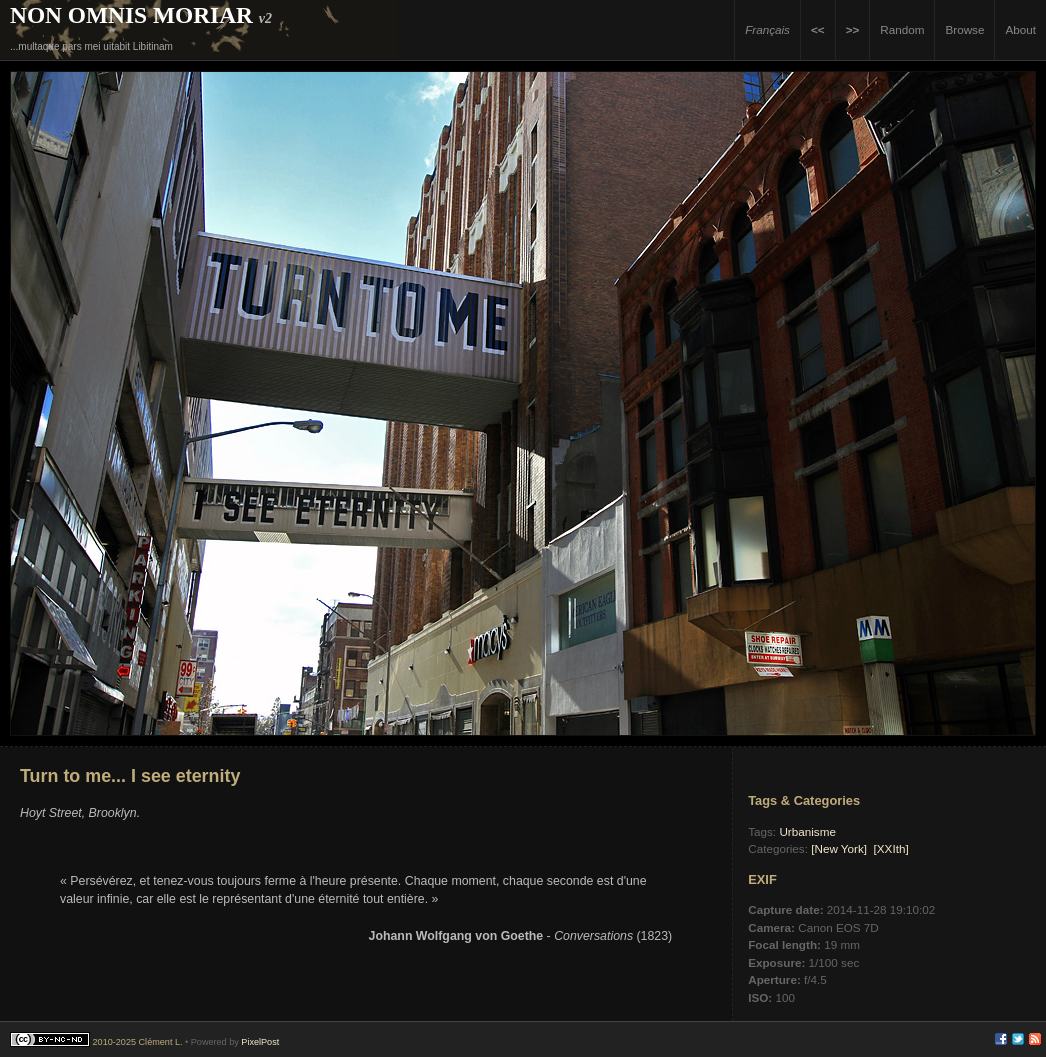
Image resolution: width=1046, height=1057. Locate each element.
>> (853, 29)
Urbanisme (807, 831)
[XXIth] (891, 848)
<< (818, 29)
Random (902, 29)
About (1020, 29)
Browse (964, 29)
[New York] (839, 848)
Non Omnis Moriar (131, 15)
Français (767, 29)
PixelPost (260, 1042)
